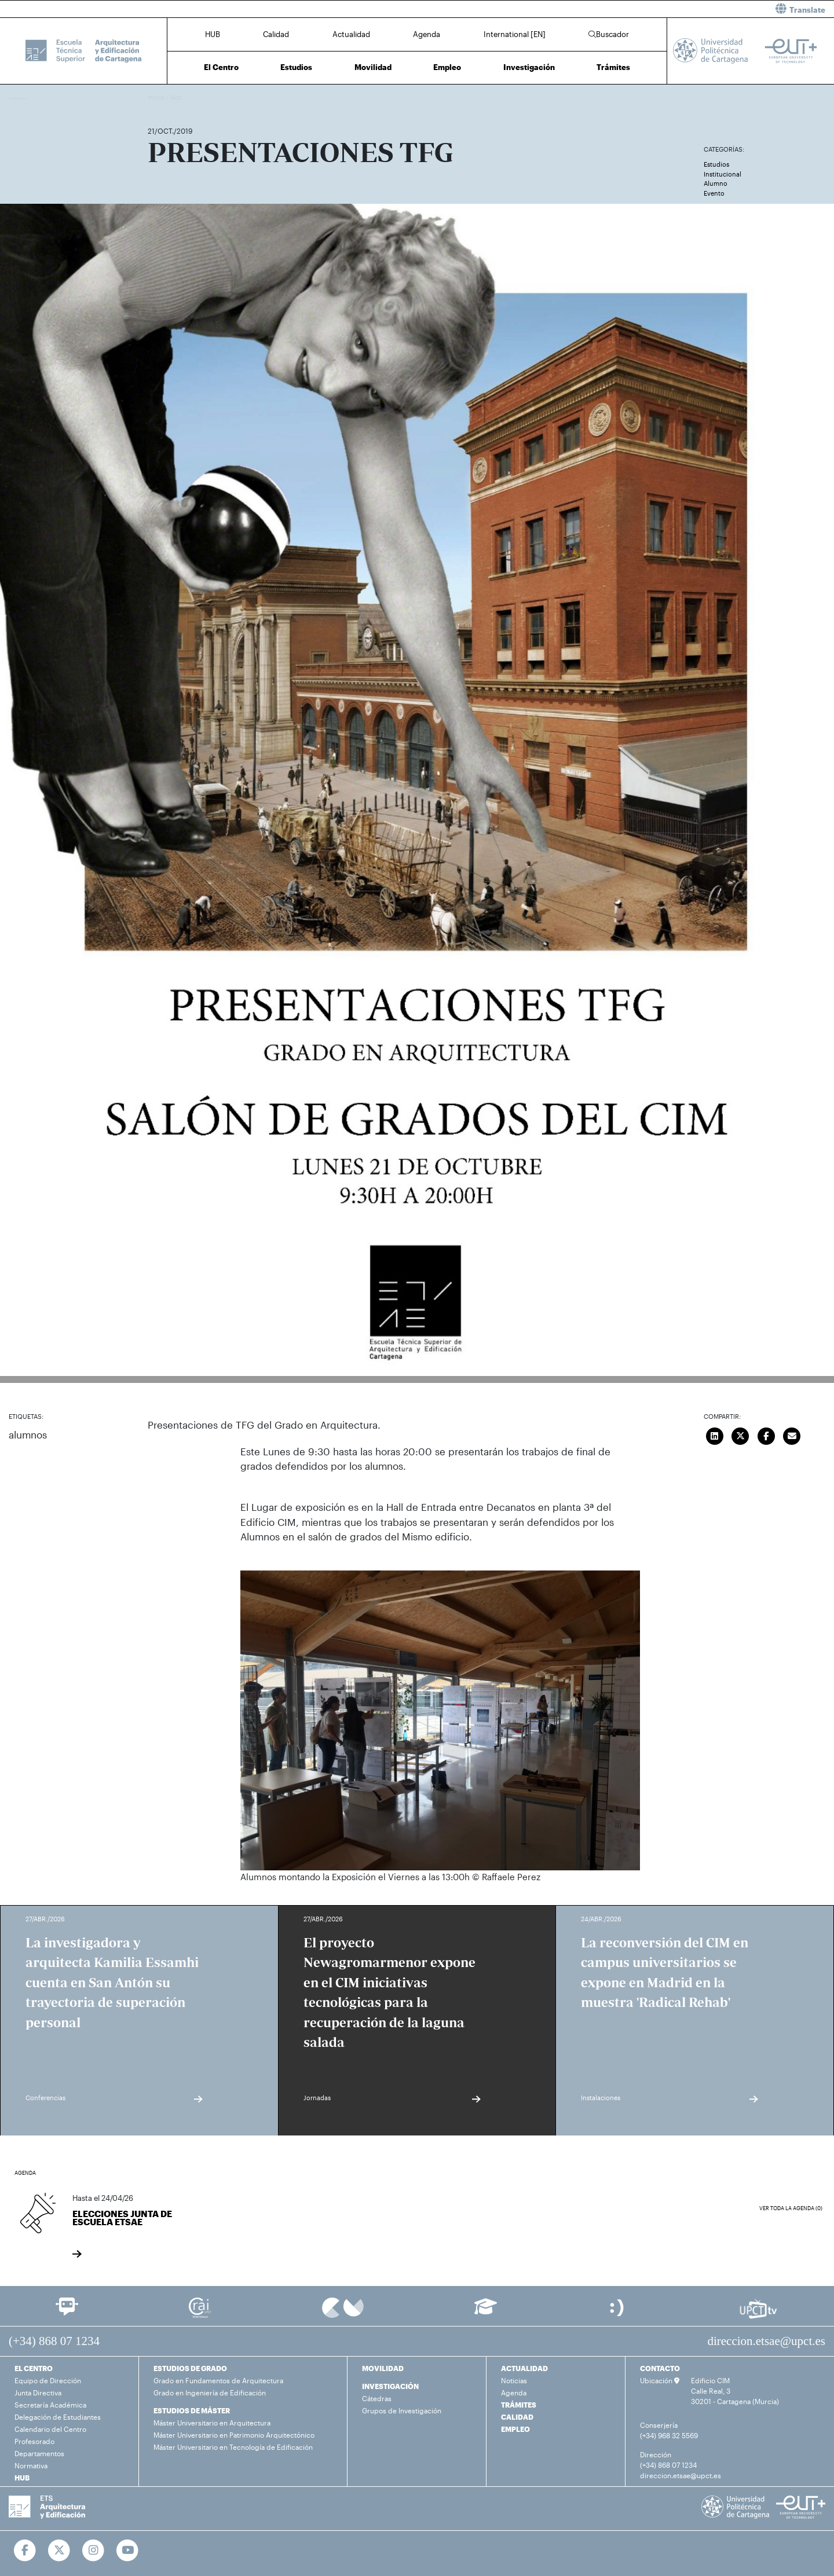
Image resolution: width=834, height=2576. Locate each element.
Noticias (514, 2380)
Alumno (715, 183)
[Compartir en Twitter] (741, 1434)
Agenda (426, 34)
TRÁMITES (518, 2405)
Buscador (608, 34)
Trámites (613, 67)
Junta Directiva (37, 2392)
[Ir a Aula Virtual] (485, 2312)
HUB (212, 34)
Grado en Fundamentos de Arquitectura (218, 2380)
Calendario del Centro (50, 2429)
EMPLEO (515, 2429)
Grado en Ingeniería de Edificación (209, 2392)
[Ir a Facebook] (25, 2550)
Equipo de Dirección (47, 2380)
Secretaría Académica (50, 2405)
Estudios (296, 67)
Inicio (157, 97)
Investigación (529, 67)
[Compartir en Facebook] (766, 1434)
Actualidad (351, 34)
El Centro (221, 67)
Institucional (722, 174)
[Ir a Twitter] (59, 2550)
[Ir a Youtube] (127, 2550)
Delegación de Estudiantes (57, 2417)
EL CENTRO (33, 2368)
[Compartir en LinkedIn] (715, 1434)
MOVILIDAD (383, 2368)
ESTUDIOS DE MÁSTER (191, 2410)
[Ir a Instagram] (93, 2550)
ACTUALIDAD (524, 2368)
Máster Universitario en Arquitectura (211, 2423)
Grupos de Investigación (401, 2410)
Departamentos (39, 2453)
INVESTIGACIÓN (390, 2386)
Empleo (447, 67)
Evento (714, 193)
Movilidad (373, 67)
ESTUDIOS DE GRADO (190, 2368)
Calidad (276, 34)
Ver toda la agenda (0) (790, 2208)
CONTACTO (660, 2368)
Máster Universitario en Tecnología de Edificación (233, 2447)
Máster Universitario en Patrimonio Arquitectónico (233, 2435)
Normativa (30, 2465)
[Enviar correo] (792, 1434)
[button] (630, 9)
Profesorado (34, 2441)
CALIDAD (517, 2417)
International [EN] (515, 34)
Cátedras (377, 2398)
